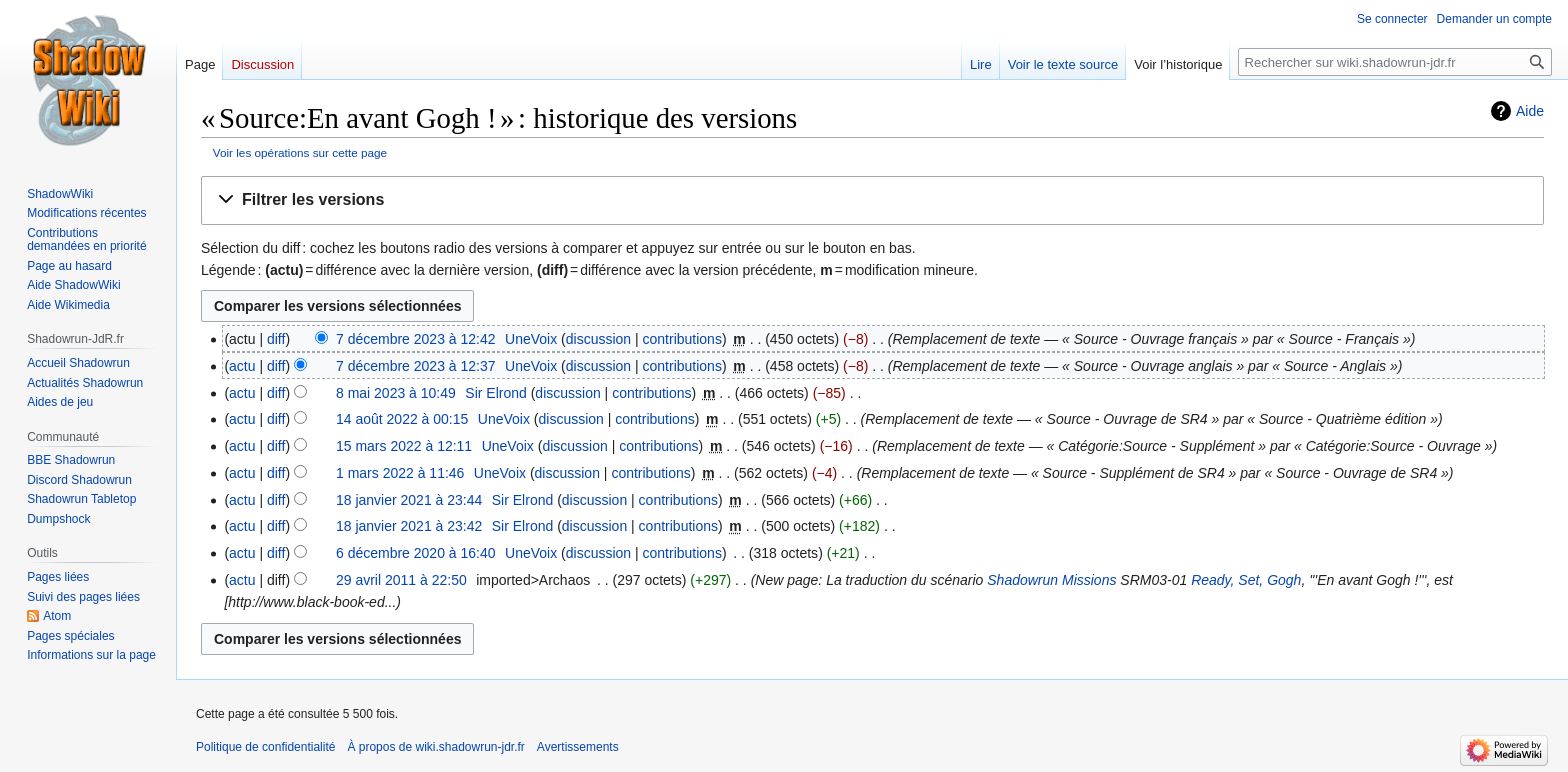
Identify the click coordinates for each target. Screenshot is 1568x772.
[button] (872, 200)
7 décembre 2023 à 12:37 (416, 366)
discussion (598, 339)
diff (276, 339)
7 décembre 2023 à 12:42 (416, 339)
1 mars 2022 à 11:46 (400, 473)
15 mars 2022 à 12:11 (404, 446)
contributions (682, 339)
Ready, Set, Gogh (1246, 580)
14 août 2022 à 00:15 (402, 419)
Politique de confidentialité (265, 747)
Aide (1530, 111)
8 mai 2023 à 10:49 (396, 393)
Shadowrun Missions (1051, 580)
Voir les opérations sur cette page (300, 152)
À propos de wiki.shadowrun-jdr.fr (435, 747)
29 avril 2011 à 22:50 (401, 580)
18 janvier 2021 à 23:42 (409, 526)
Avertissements (578, 747)
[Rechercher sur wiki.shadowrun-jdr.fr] (1395, 62)
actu (242, 366)
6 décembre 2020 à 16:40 (416, 553)
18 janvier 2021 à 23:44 (409, 500)
